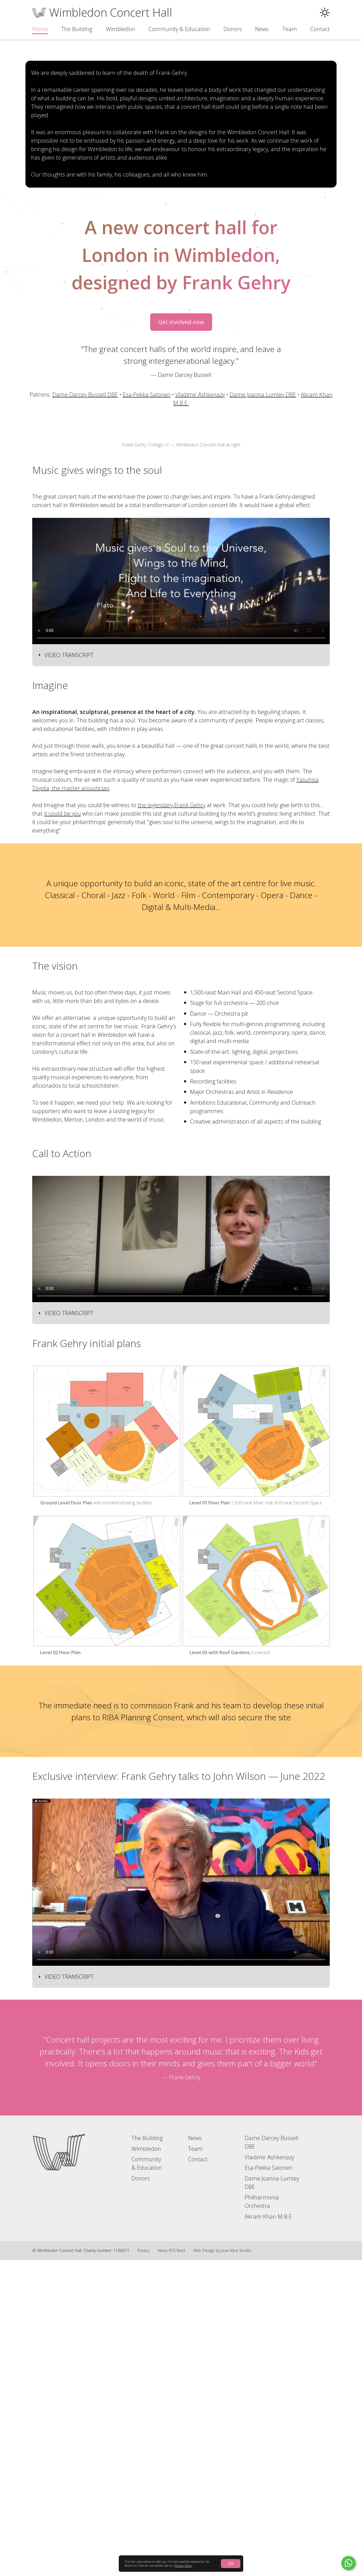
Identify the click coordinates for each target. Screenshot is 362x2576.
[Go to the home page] (102, 12)
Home (40, 29)
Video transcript (69, 971)
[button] (325, 13)
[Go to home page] (59, 2467)
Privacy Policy (183, 2566)
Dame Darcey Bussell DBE (85, 537)
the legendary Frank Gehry (171, 1121)
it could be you (62, 1129)
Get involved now (181, 464)
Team (289, 29)
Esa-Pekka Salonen (147, 537)
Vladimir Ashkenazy (200, 537)
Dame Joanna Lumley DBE (263, 537)
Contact (320, 29)
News (262, 29)
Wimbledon (120, 29)
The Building (76, 29)
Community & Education (179, 29)
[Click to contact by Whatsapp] (348, 2563)
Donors (232, 29)
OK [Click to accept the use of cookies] (231, 2563)
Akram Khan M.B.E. (269, 2532)
